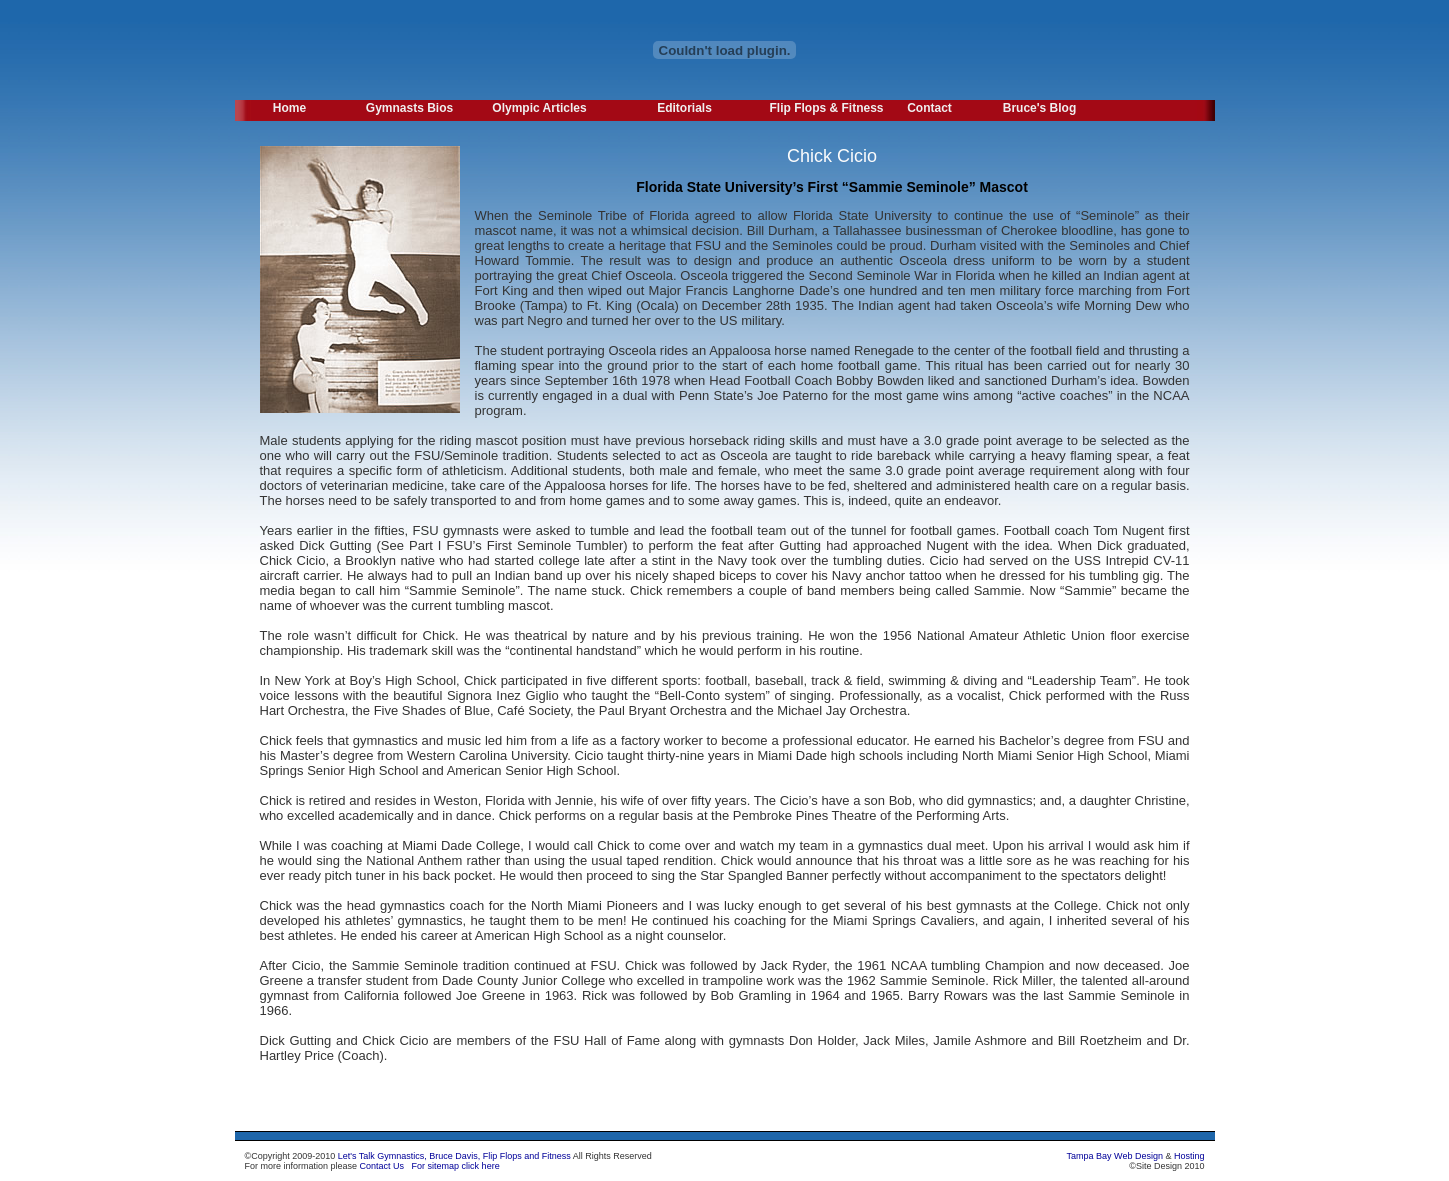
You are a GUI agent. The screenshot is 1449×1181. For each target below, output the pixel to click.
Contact (929, 108)
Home (289, 108)
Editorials (684, 108)
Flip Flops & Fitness (822, 108)
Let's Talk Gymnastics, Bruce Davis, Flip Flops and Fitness (454, 1156)
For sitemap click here (456, 1166)
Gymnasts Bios (409, 108)
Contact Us (382, 1166)
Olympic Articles (539, 108)
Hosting (1189, 1156)
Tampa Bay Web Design (1115, 1156)
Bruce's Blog (1040, 108)
